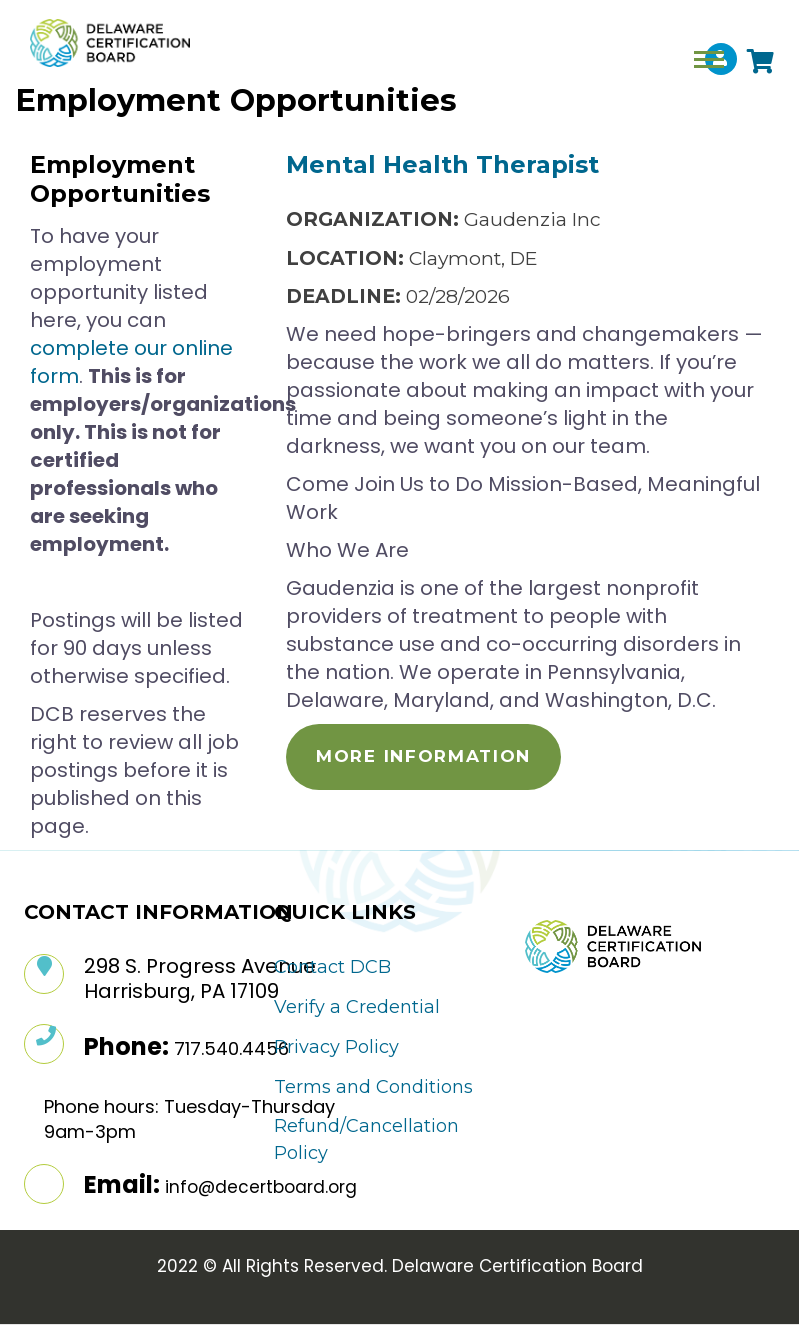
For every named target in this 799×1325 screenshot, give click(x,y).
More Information (423, 756)
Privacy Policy (336, 1047)
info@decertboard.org (261, 1187)
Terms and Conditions (373, 1087)
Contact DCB (332, 967)
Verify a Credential (357, 1007)
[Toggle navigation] (709, 59)
